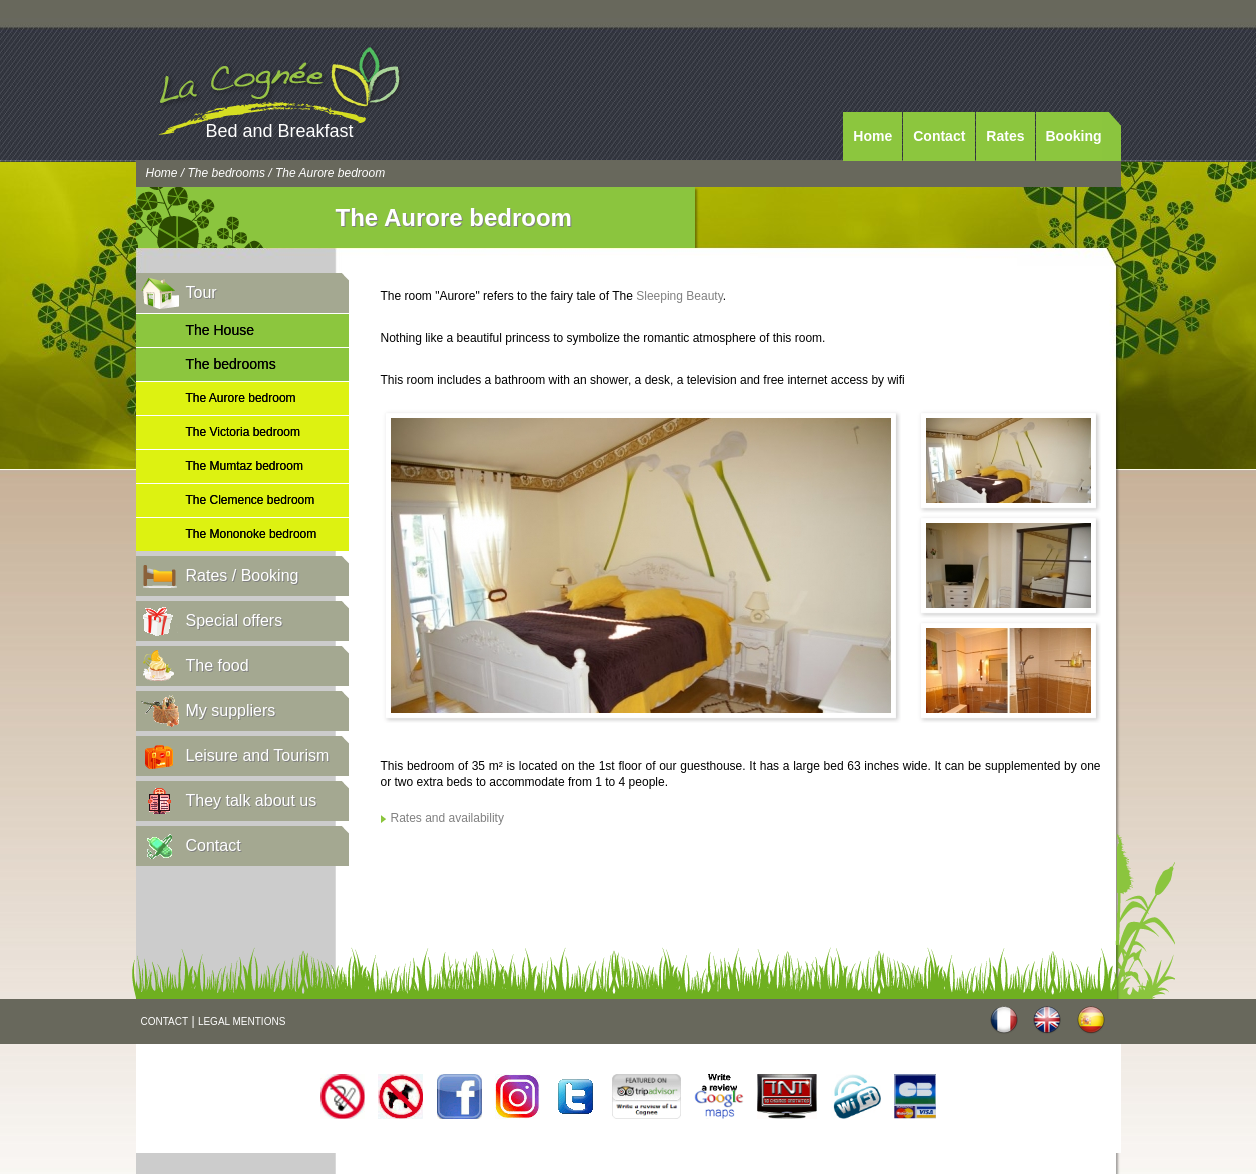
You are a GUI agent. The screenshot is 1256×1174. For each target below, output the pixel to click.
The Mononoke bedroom (251, 534)
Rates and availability (447, 818)
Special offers (234, 620)
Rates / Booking (242, 575)
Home (872, 136)
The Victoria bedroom (243, 432)
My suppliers (231, 710)
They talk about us (251, 800)
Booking (1074, 136)
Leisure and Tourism (258, 755)
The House (220, 330)
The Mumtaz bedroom (244, 466)
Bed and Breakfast (280, 131)
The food (217, 665)
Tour (201, 292)
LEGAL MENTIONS (241, 1021)
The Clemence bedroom (250, 500)
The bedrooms (226, 173)
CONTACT (165, 1021)
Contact (939, 136)
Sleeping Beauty (679, 296)
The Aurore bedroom (241, 398)
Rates (1005, 136)
